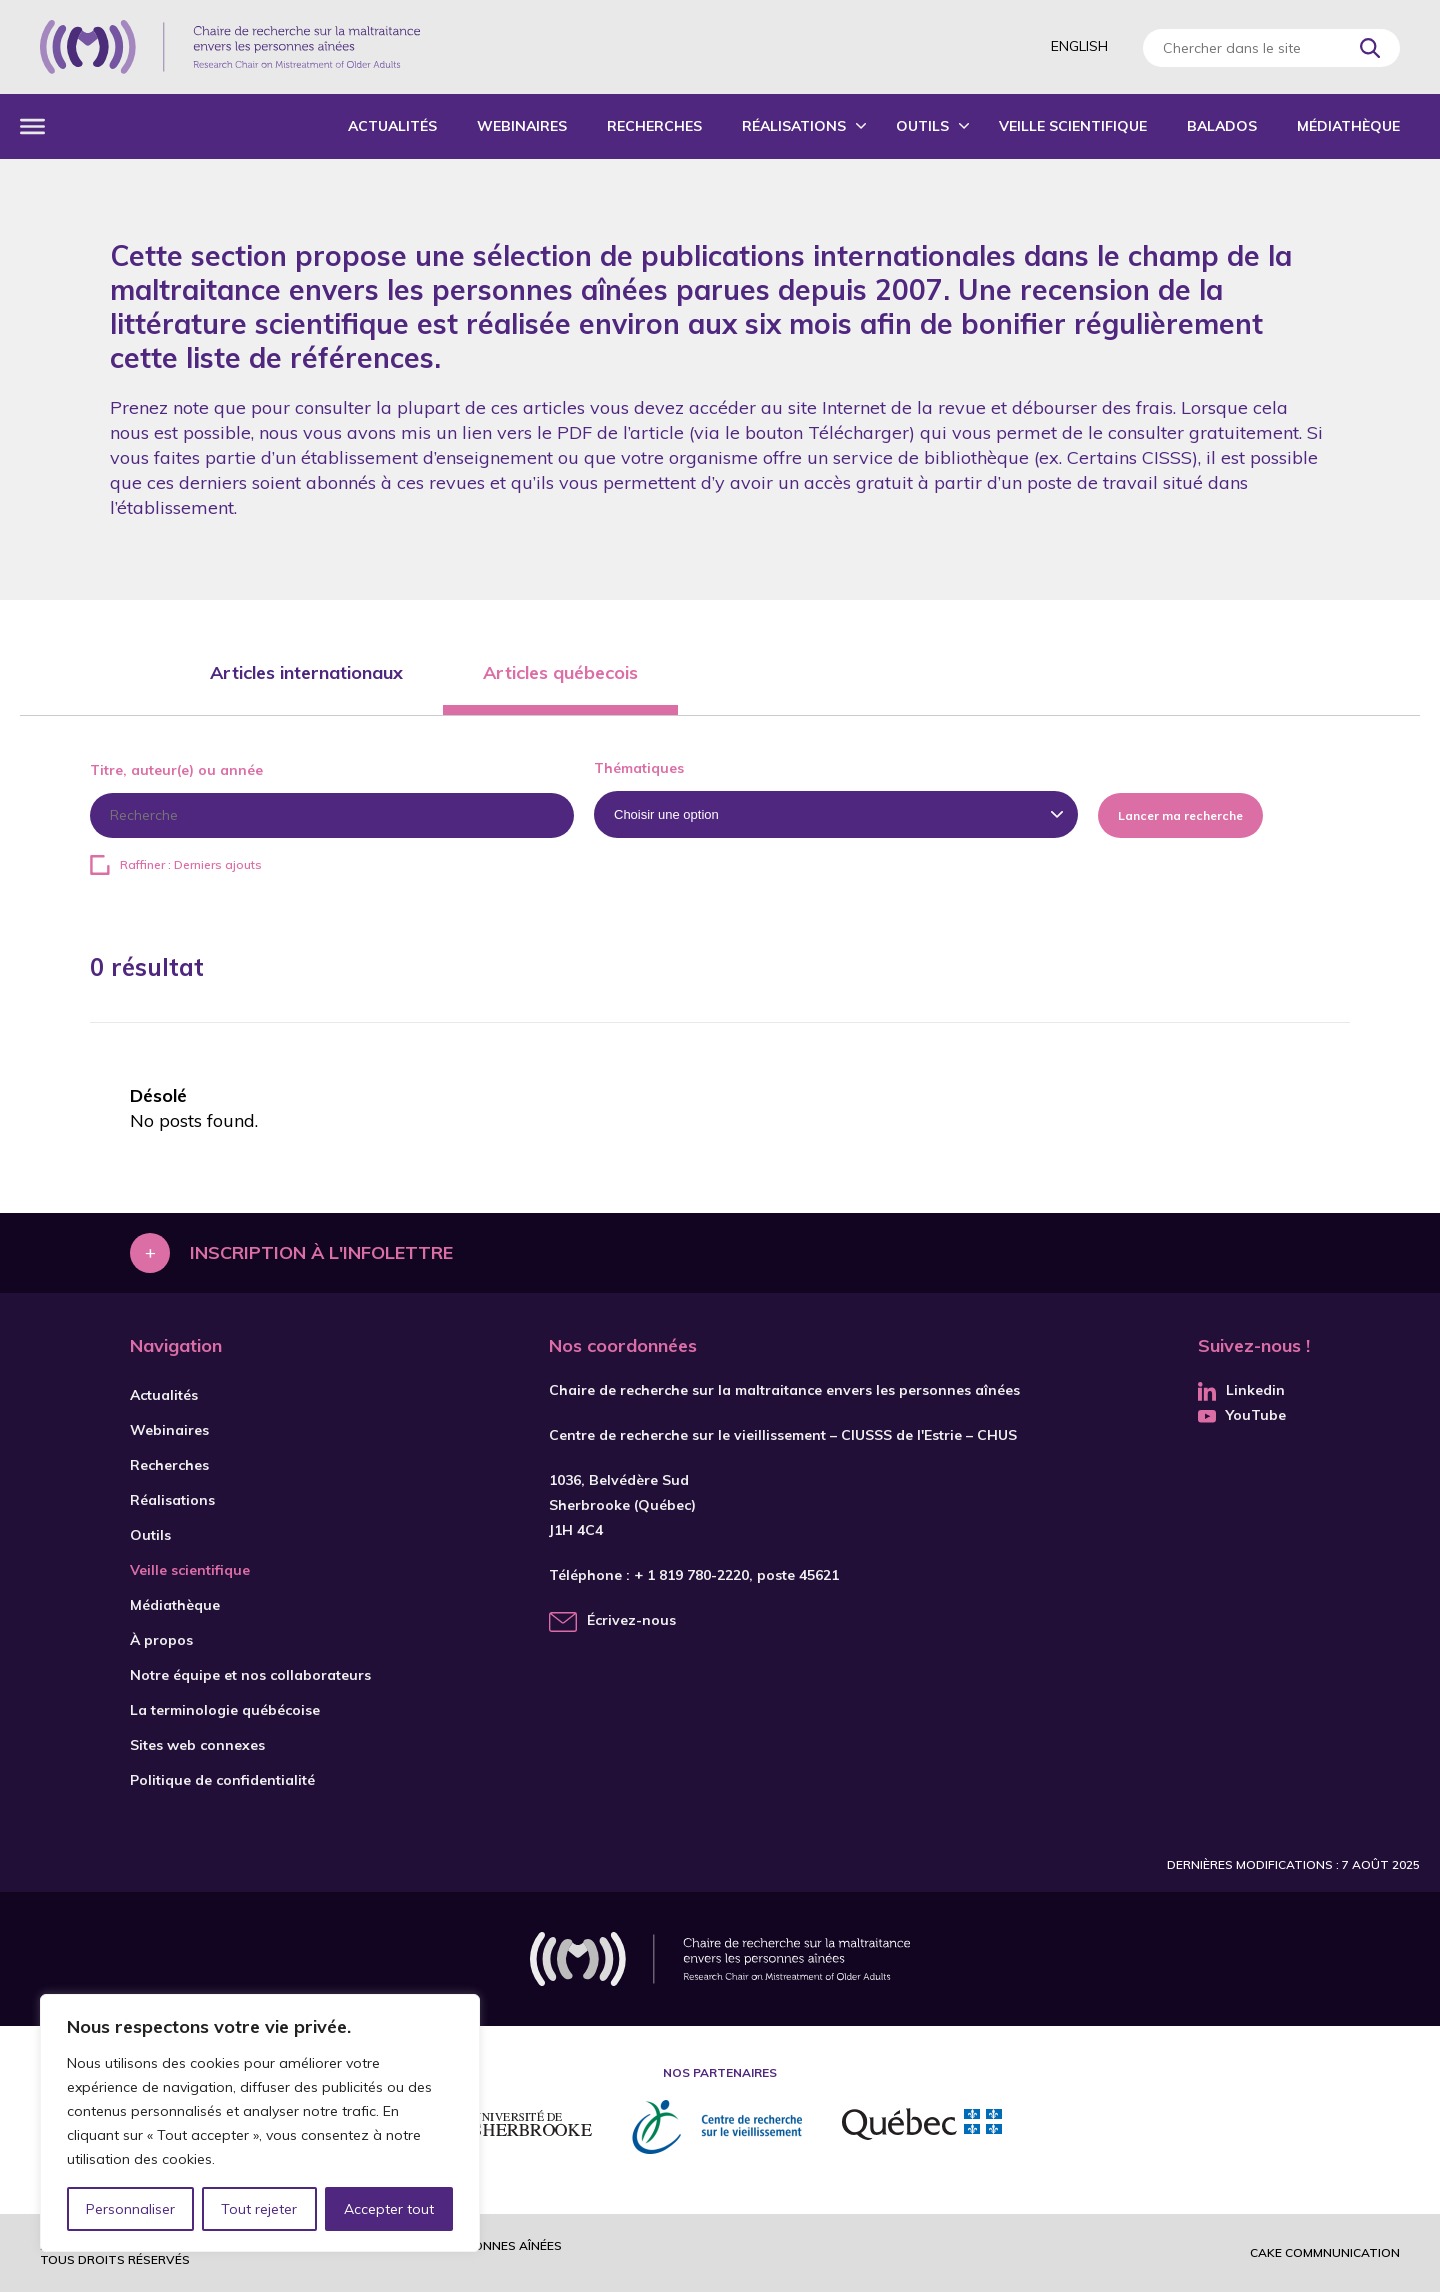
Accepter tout (389, 2209)
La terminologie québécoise (225, 1710)
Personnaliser (130, 2209)
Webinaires (522, 126)
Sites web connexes (197, 1745)
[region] (260, 2123)
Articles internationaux (306, 672)
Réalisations (794, 126)
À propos (161, 1640)
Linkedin (1241, 1390)
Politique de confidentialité (222, 1780)
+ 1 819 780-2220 (691, 1575)
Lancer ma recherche (1180, 815)
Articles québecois (560, 672)
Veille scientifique (1073, 126)
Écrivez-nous (631, 1620)
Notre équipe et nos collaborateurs (250, 1675)
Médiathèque (1348, 126)
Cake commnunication (1325, 2252)
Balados (1222, 126)
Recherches (654, 126)
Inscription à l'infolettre (321, 1252)
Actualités (392, 126)
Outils (922, 126)
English (1079, 46)
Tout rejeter (259, 2209)
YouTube (1242, 1415)
